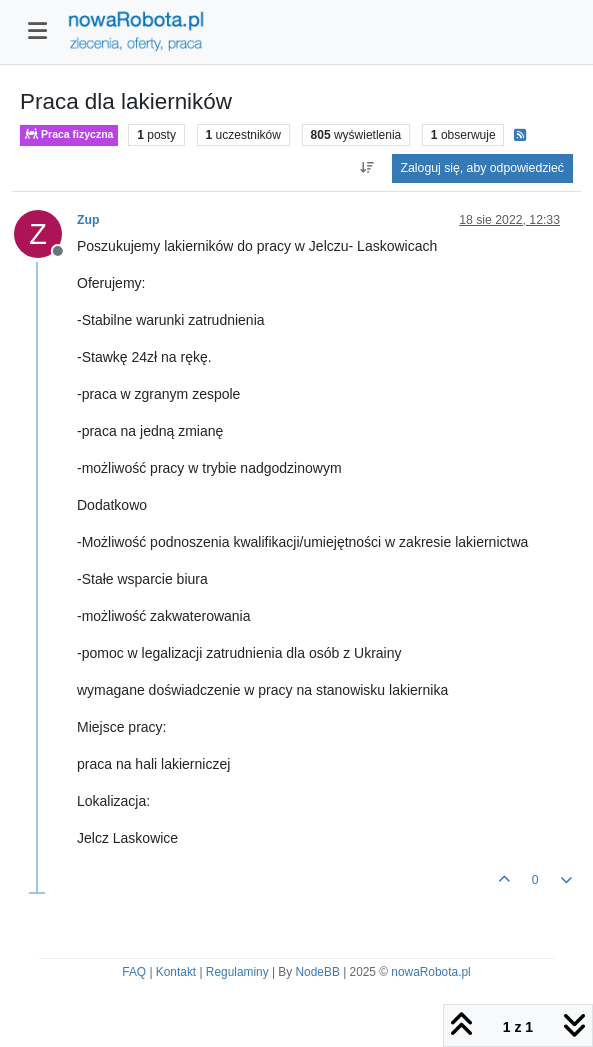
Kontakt (176, 972)
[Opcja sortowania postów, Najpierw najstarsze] (366, 168)
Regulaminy (237, 972)
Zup (88, 220)
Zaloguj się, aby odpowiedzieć (482, 168)
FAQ (134, 972)
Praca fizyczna (69, 134)
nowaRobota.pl (430, 972)
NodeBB (318, 972)
